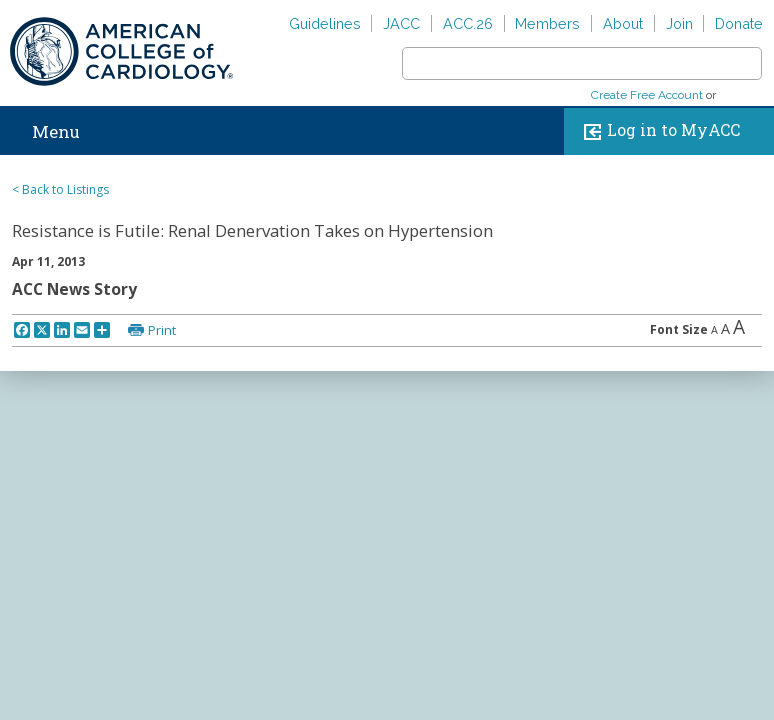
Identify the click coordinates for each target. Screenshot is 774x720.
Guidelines (325, 23)
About (623, 23)
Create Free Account (647, 95)
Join (679, 23)
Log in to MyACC (657, 131)
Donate (739, 23)
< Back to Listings (60, 189)
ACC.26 (468, 23)
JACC (401, 23)
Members (547, 23)
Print (162, 330)
